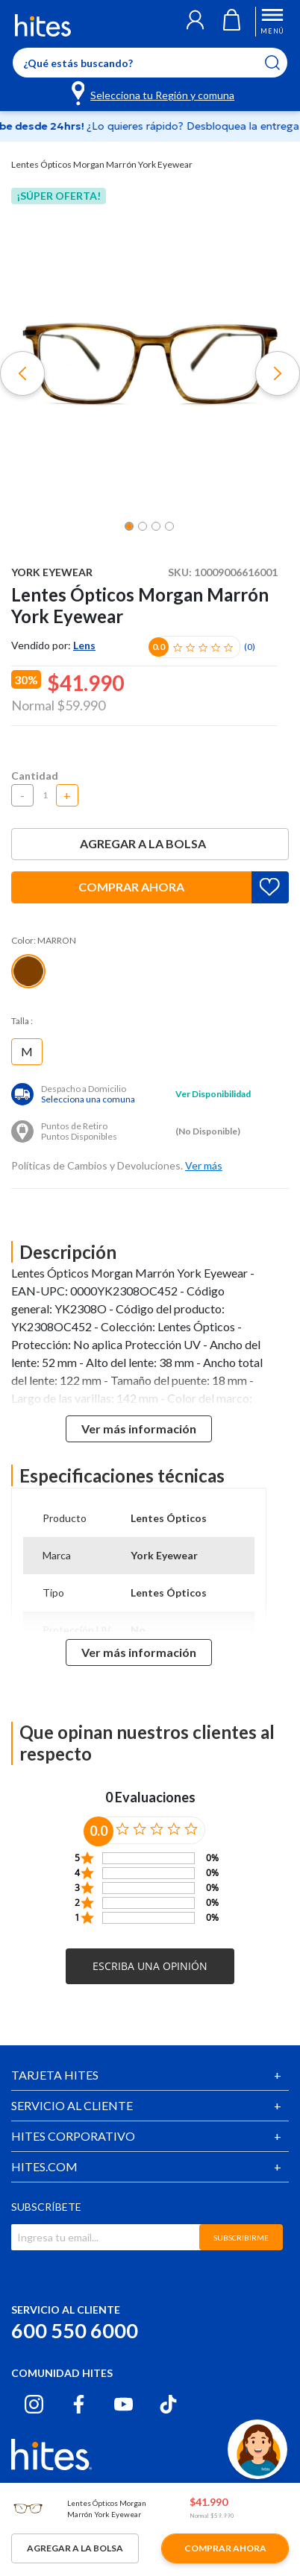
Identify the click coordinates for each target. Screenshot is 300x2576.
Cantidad (34, 775)
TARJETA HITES (55, 2075)
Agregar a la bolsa (150, 843)
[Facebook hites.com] (78, 2404)
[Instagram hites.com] (34, 2404)
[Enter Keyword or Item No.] (150, 63)
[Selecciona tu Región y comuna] (154, 92)
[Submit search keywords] (282, 63)
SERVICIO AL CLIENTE (72, 2105)
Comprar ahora (131, 887)
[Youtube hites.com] (123, 2404)
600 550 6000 (74, 2330)
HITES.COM (44, 2166)
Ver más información (138, 1428)
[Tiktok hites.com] (168, 2404)
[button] (195, 22)
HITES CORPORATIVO (73, 2136)
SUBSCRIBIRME (241, 2237)
